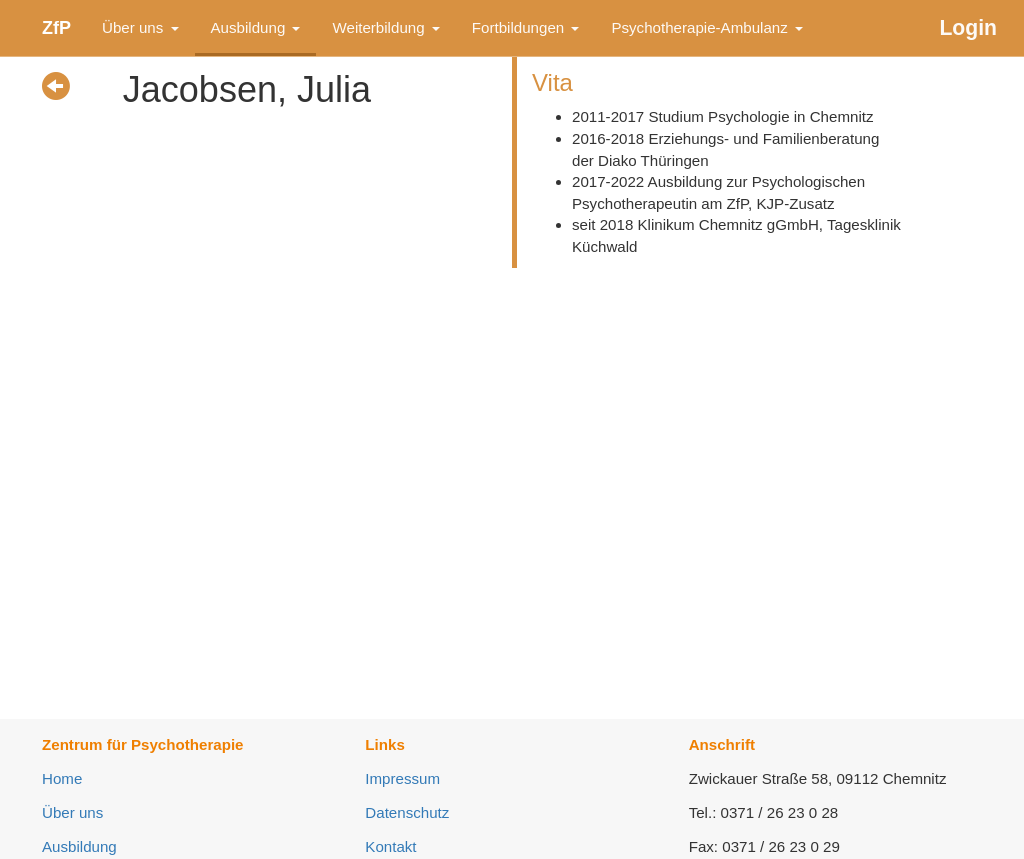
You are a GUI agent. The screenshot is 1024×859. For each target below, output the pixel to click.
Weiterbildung (385, 27)
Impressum (402, 778)
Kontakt (390, 846)
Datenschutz (407, 812)
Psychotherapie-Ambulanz (707, 27)
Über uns (140, 27)
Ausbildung (256, 27)
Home (62, 778)
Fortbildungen (526, 27)
